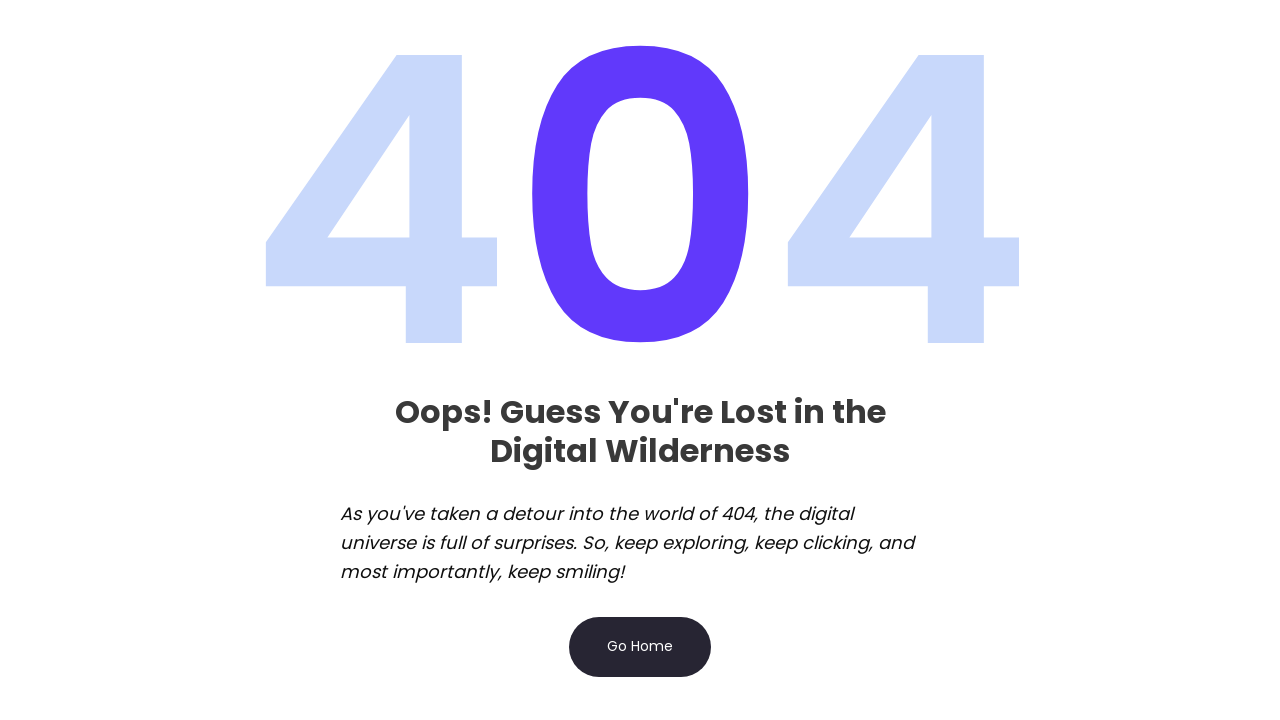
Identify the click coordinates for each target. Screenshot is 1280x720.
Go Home (640, 646)
